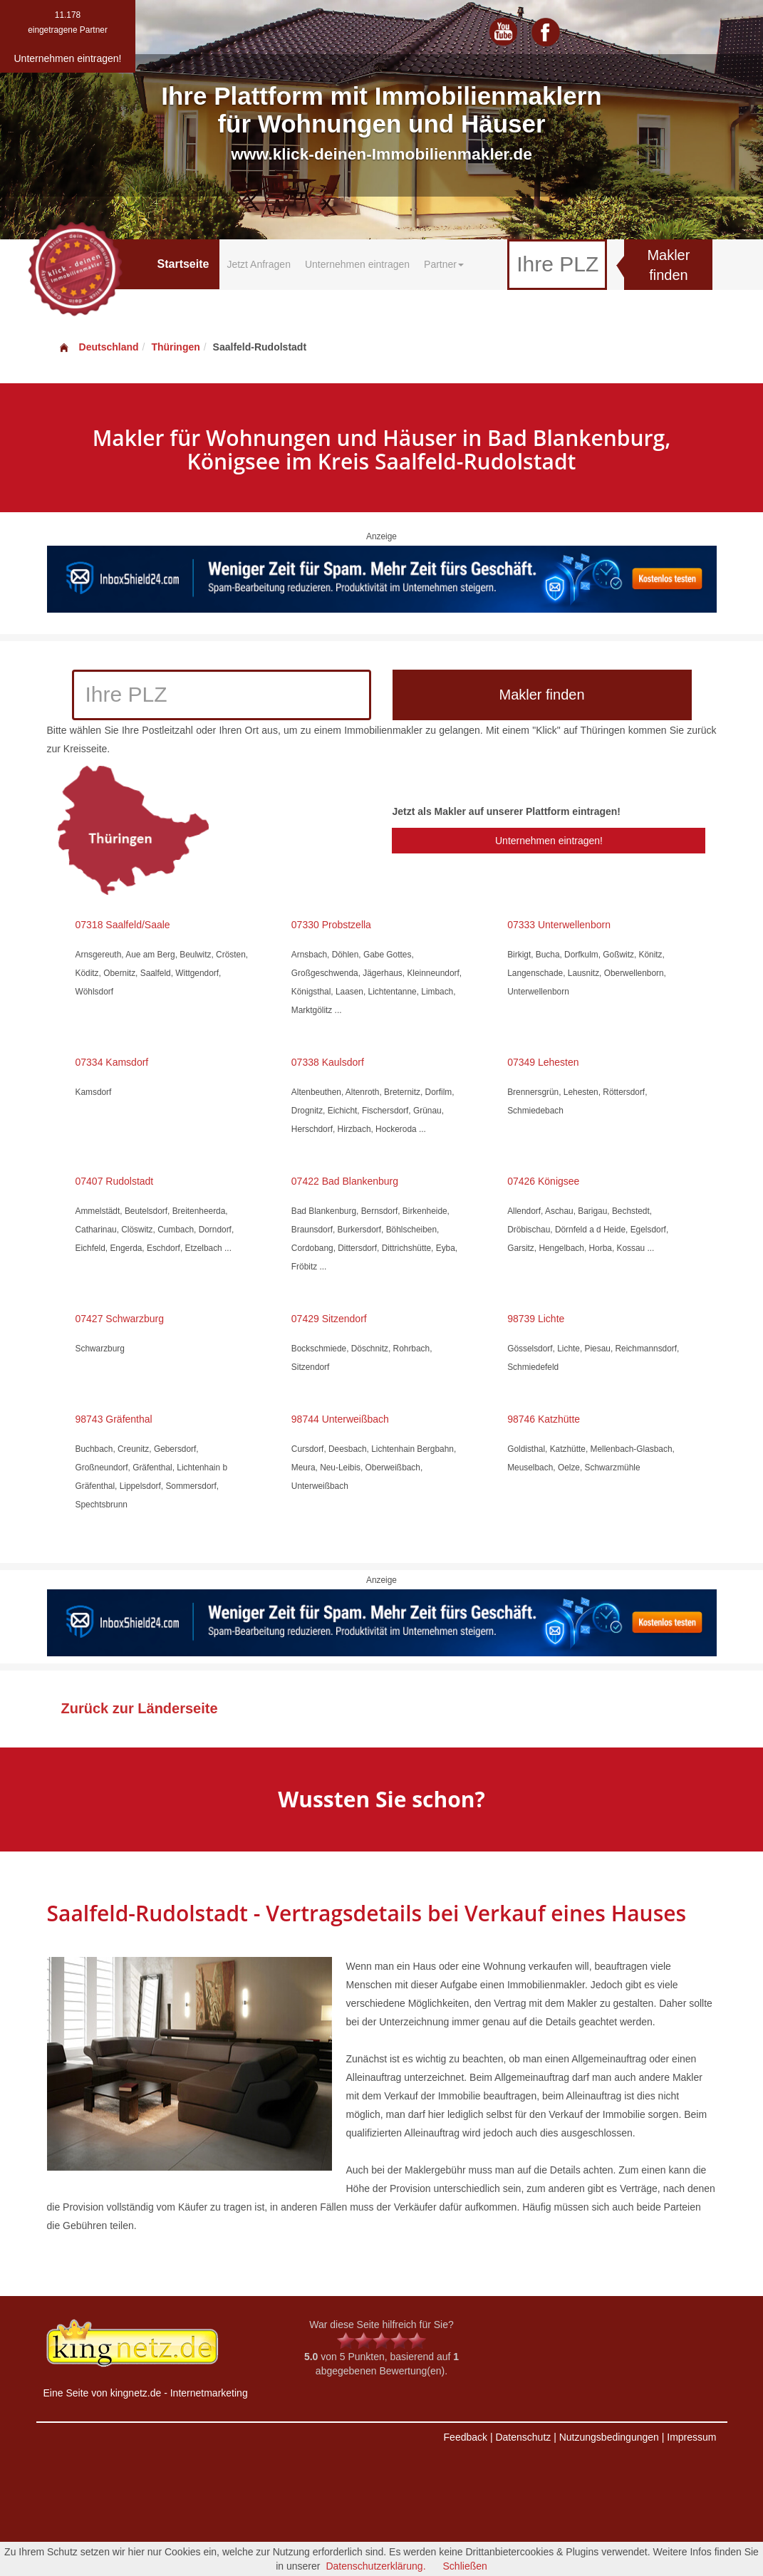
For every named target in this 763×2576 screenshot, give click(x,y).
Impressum (691, 2437)
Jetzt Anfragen (259, 264)
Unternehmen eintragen (357, 264)
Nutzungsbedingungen (609, 2437)
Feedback (465, 2437)
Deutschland (98, 347)
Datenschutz (523, 2437)
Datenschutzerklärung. (375, 2566)
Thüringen (175, 347)
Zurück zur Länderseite (139, 1708)
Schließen (465, 2566)
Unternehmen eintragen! (549, 840)
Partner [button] (444, 264)
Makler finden (668, 265)
